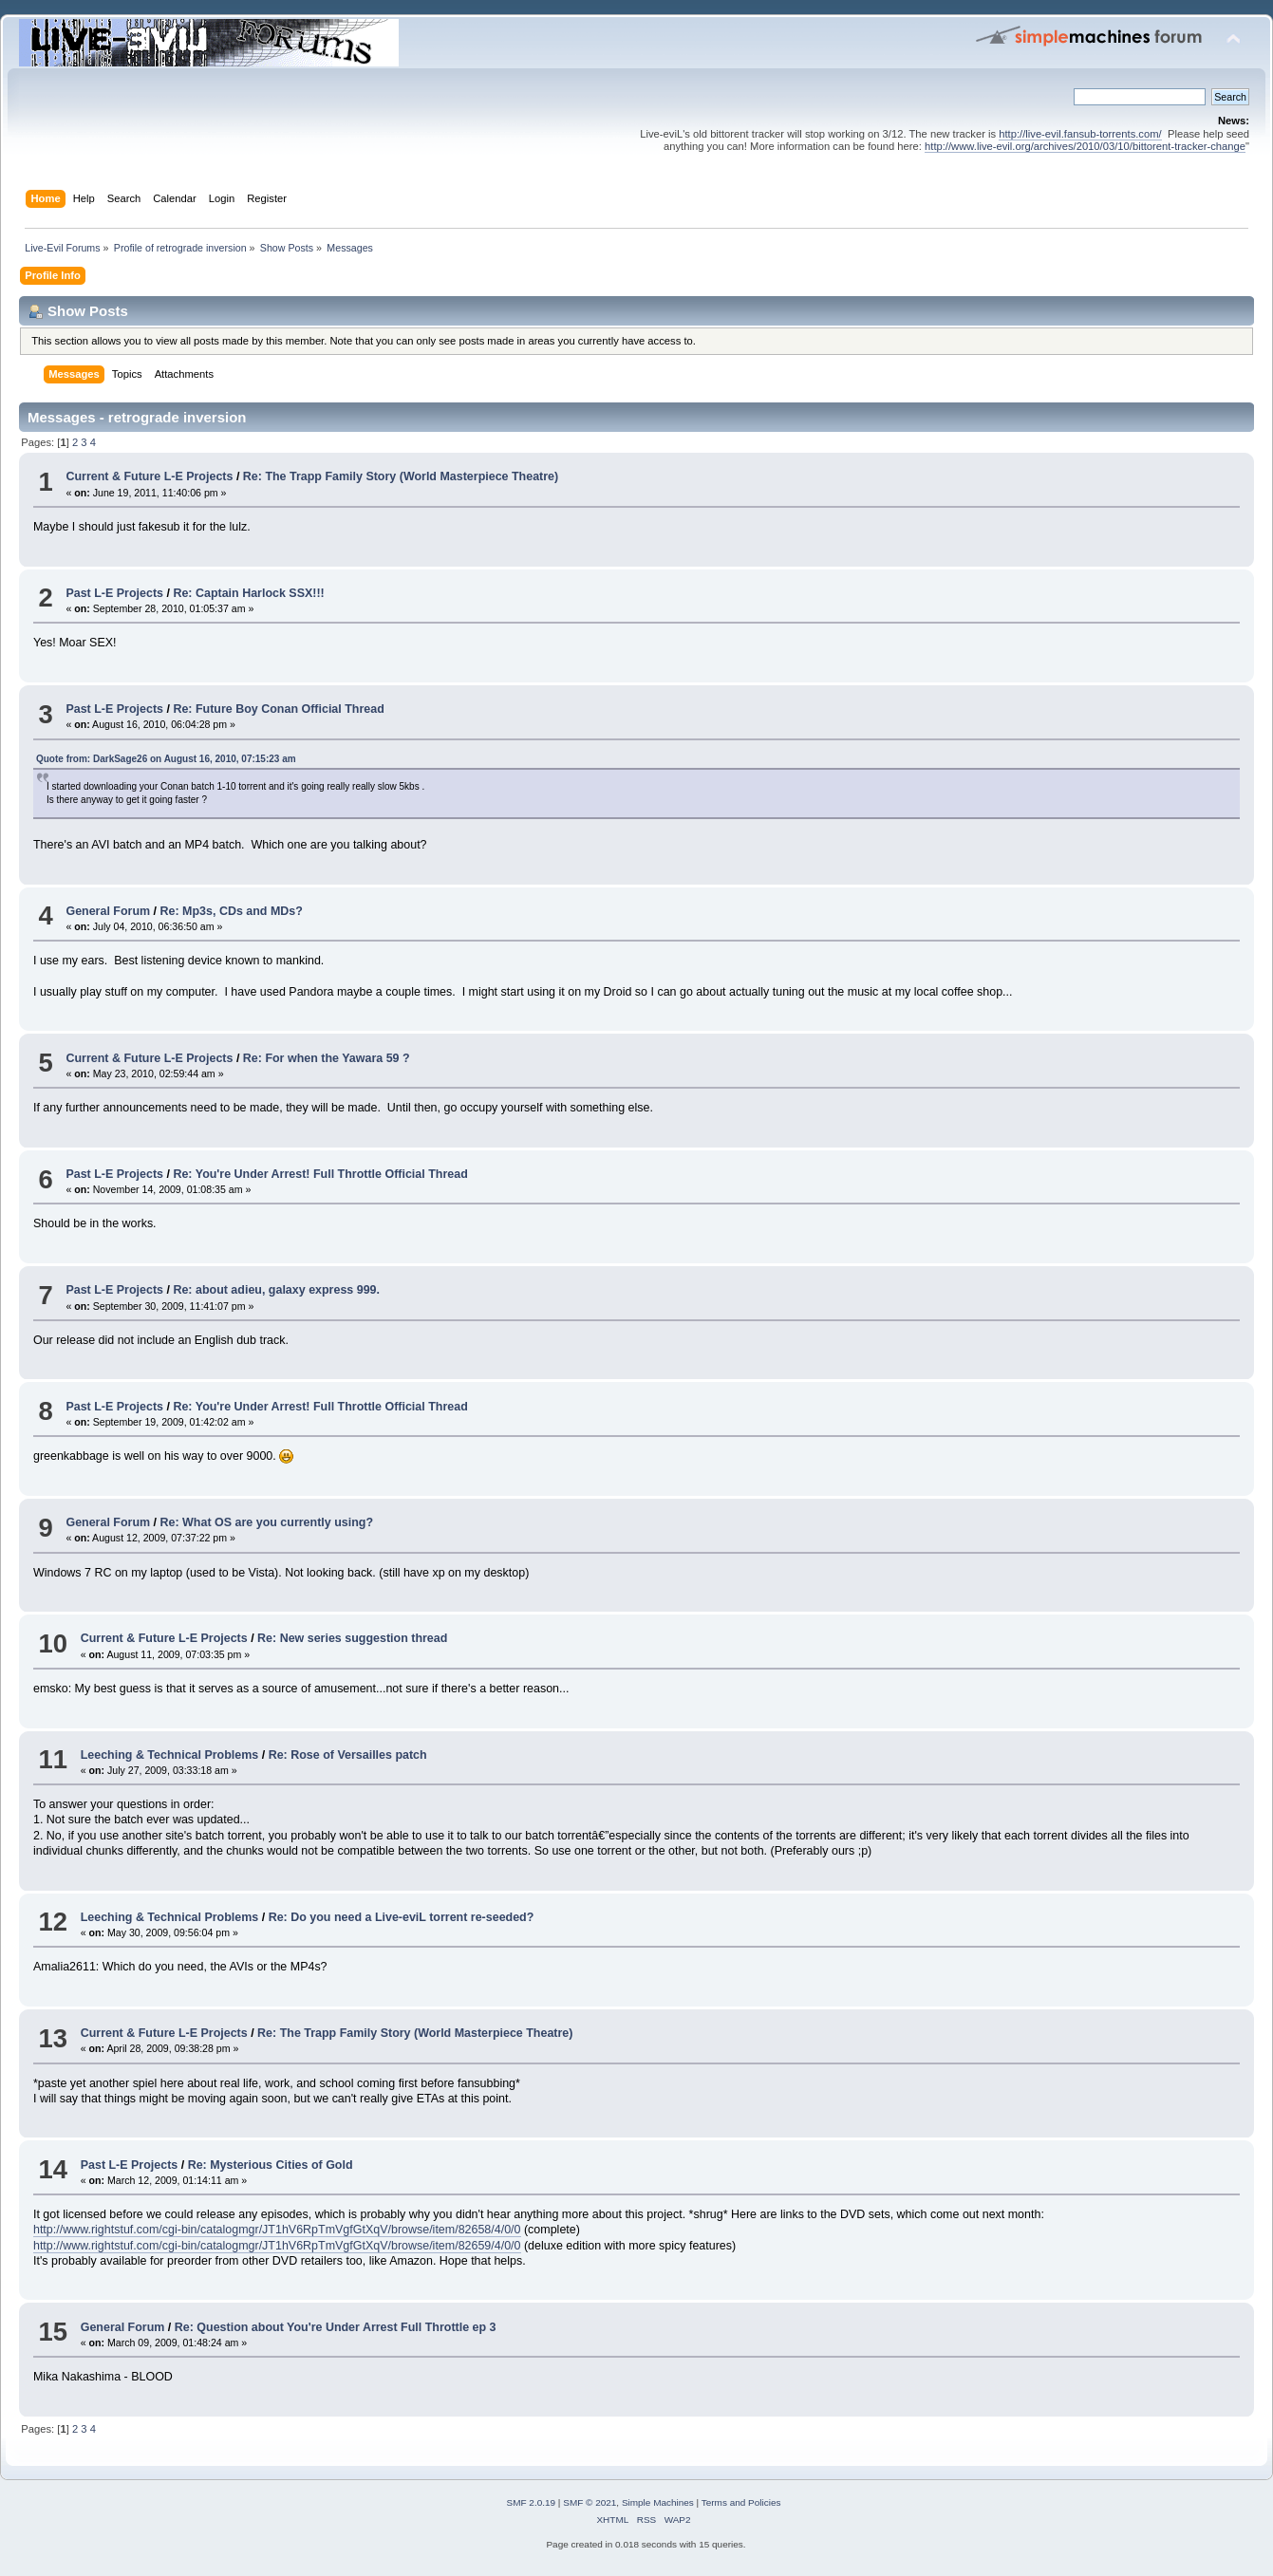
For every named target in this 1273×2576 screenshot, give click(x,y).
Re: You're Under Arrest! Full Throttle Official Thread (320, 1174)
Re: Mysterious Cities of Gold (270, 2165)
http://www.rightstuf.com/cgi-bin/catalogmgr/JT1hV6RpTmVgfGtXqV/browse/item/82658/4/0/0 (277, 2229)
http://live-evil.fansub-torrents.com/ (1080, 134)
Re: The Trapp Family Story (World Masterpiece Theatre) (400, 476)
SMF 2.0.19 (531, 2502)
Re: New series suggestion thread (352, 1638)
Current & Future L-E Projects (149, 476)
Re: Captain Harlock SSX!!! (248, 593)
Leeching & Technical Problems (170, 1755)
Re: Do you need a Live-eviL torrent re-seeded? (401, 1917)
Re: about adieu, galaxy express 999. (276, 1290)
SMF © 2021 (589, 2502)
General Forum (108, 911)
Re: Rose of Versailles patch (348, 1755)
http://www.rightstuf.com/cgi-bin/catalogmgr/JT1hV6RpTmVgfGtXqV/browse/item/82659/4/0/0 (277, 2245)
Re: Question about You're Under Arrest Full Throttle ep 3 (335, 2327)
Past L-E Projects (114, 593)
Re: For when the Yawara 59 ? (326, 1058)
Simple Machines (658, 2502)
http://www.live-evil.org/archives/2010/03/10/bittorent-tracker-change (1085, 146)
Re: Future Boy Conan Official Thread (278, 709)
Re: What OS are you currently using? (266, 1522)
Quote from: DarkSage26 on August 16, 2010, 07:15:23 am (166, 759)
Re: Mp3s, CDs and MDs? (231, 911)
